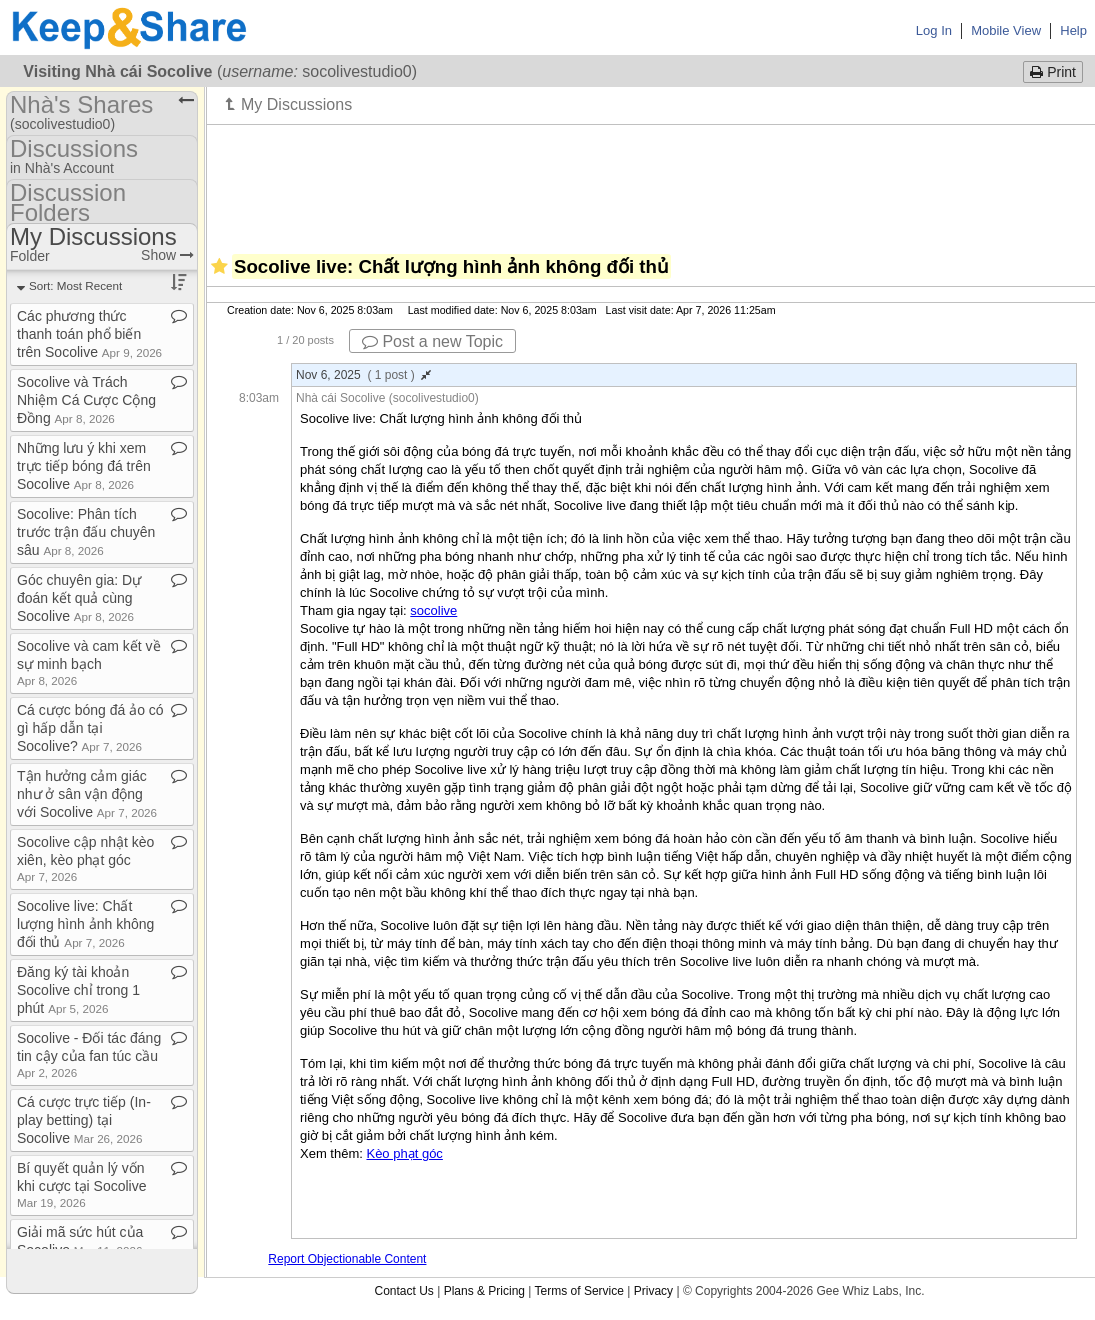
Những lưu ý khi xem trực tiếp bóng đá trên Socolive (84, 466)
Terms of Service (579, 1291)
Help (1073, 30)
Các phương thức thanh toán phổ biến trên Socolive (89, 334)
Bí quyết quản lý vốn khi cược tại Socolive (81, 1184)
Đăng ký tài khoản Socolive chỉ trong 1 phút (78, 990)
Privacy (653, 1291)
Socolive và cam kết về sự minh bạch (89, 662)
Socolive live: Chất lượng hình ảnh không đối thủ (85, 924)
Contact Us (403, 1291)
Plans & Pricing (484, 1291)
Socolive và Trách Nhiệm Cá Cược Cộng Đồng (86, 400)
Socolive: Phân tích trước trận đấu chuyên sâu (86, 532)
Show (167, 255)
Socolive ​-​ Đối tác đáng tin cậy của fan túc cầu (89, 1054)
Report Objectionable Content (347, 1259)
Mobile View (1006, 30)
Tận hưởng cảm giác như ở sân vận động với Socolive (87, 794)
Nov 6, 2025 (363, 375)
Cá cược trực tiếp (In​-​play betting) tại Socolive (84, 1120)
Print (1053, 72)
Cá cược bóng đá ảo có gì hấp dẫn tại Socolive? (90, 728)
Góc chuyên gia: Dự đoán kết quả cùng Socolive (79, 598)
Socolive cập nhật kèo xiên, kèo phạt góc (85, 858)
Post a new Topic (432, 341)
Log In (934, 30)
